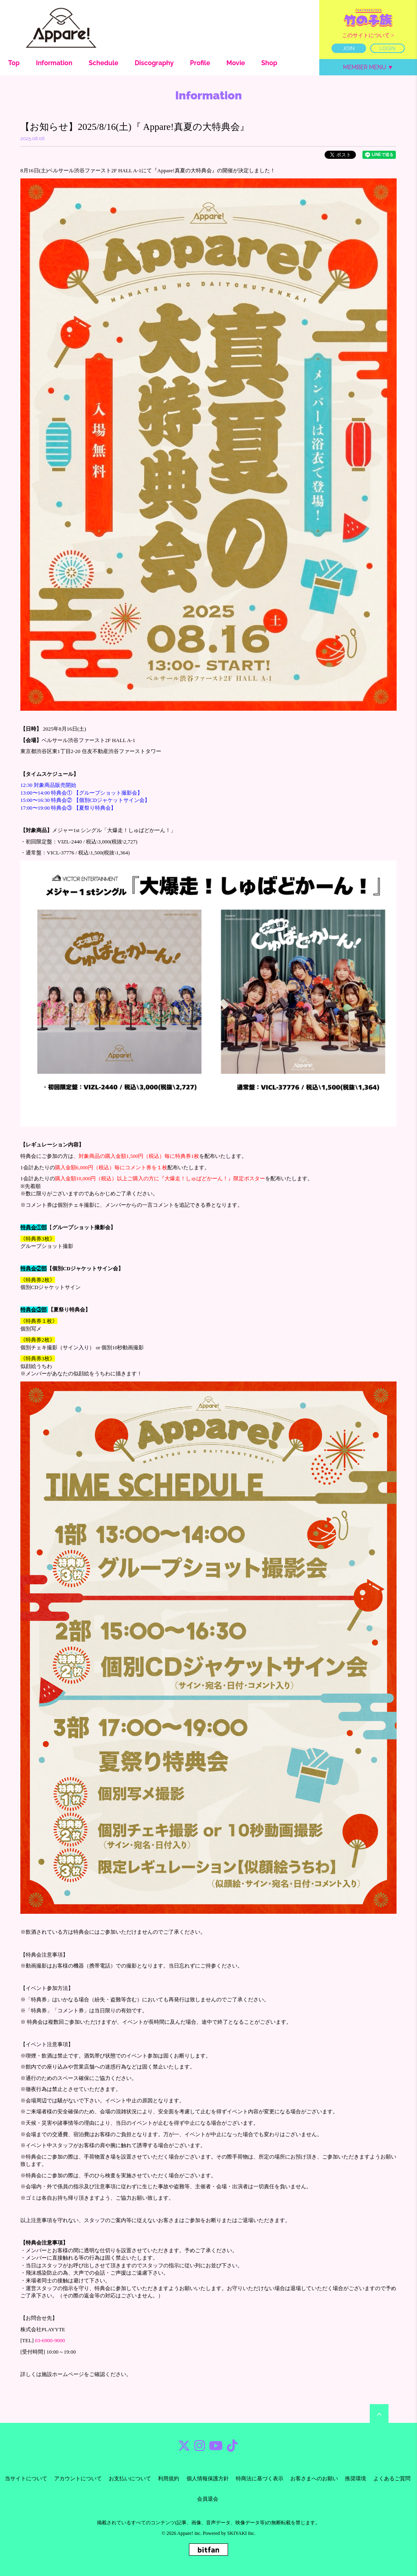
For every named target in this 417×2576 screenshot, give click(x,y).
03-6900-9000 (50, 2340)
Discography (154, 63)
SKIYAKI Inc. (241, 2533)
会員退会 (207, 2499)
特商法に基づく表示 (259, 2478)
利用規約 (168, 2478)
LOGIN (388, 48)
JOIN (349, 48)
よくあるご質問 (391, 2478)
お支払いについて (130, 2478)
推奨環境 (355, 2478)
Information (54, 63)
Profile (200, 63)
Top (14, 63)
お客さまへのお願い (314, 2478)
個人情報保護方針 (208, 2478)
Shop (269, 63)
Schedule (104, 63)
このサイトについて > (368, 35)
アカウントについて (78, 2478)
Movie (235, 63)
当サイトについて (26, 2478)
